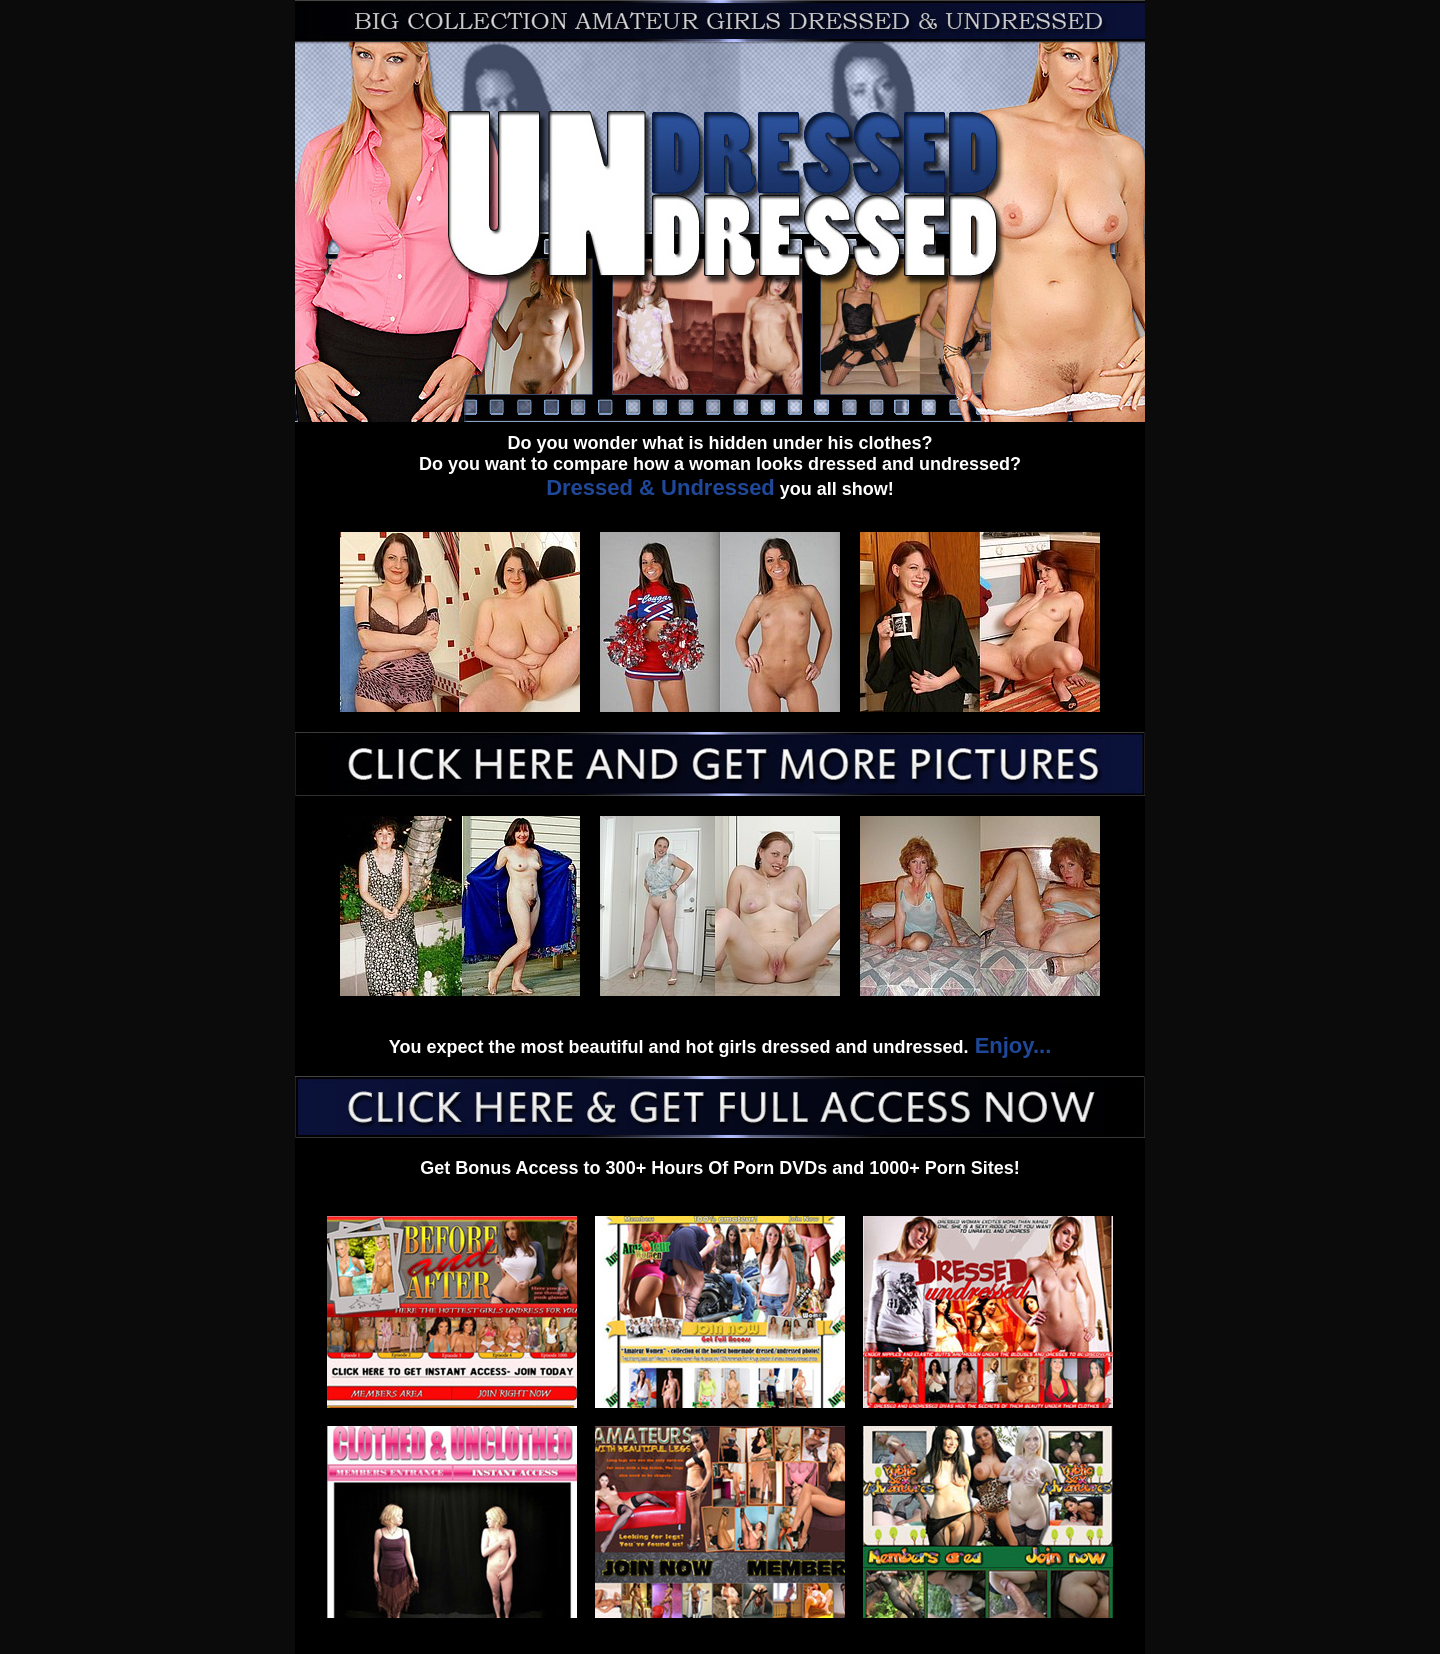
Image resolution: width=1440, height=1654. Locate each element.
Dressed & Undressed (660, 487)
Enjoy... (1010, 1045)
